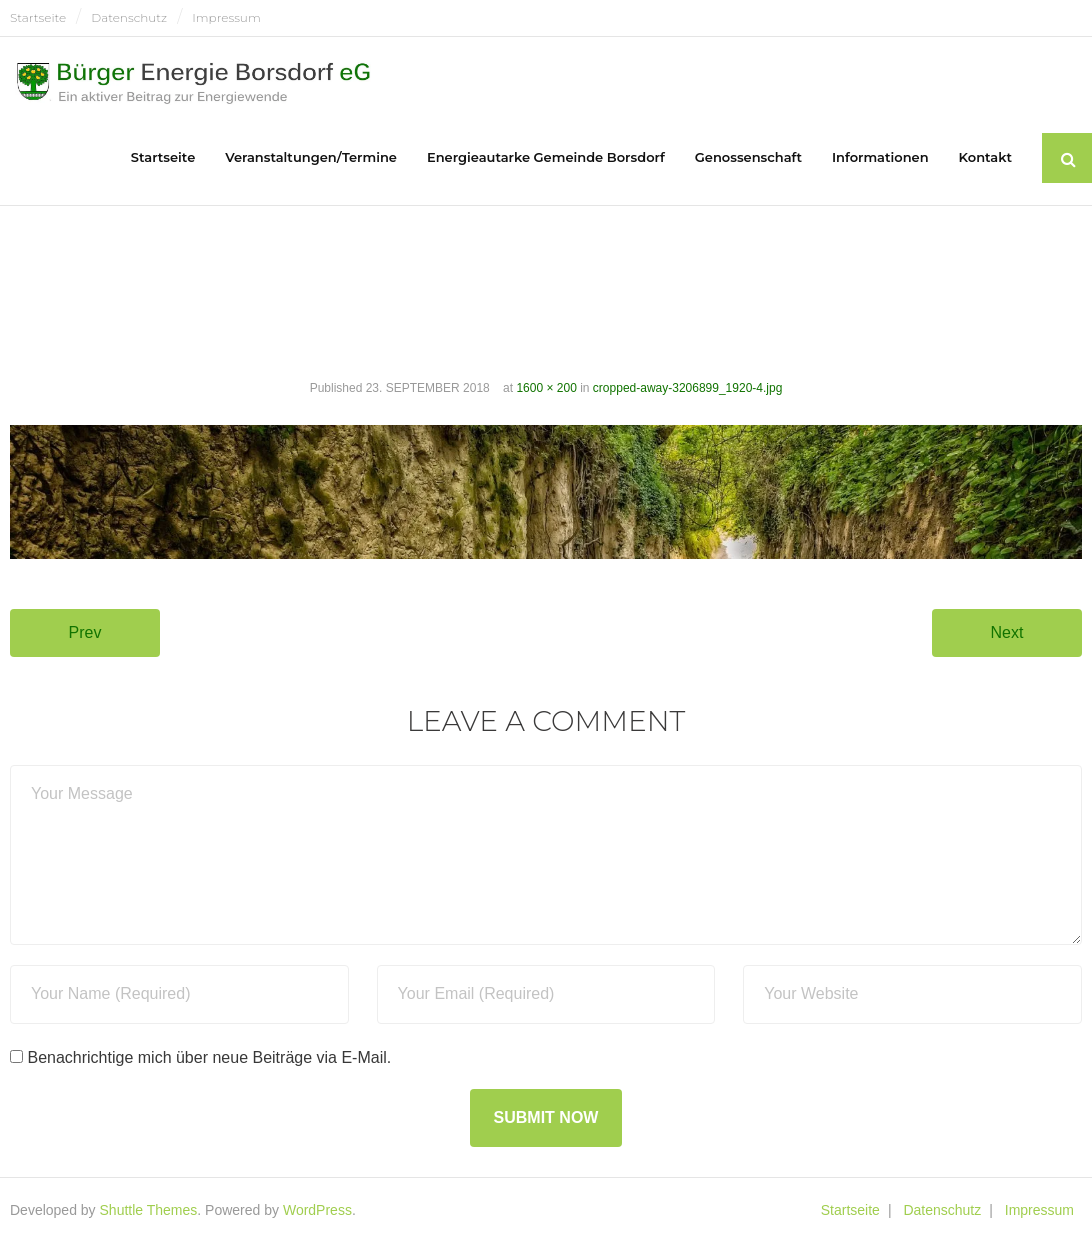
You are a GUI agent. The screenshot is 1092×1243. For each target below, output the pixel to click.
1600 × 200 (546, 388)
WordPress (317, 1210)
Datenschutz (129, 17)
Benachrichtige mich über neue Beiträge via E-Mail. (209, 1057)
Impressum (226, 17)
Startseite (38, 17)
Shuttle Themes (149, 1210)
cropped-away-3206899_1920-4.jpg (687, 388)
